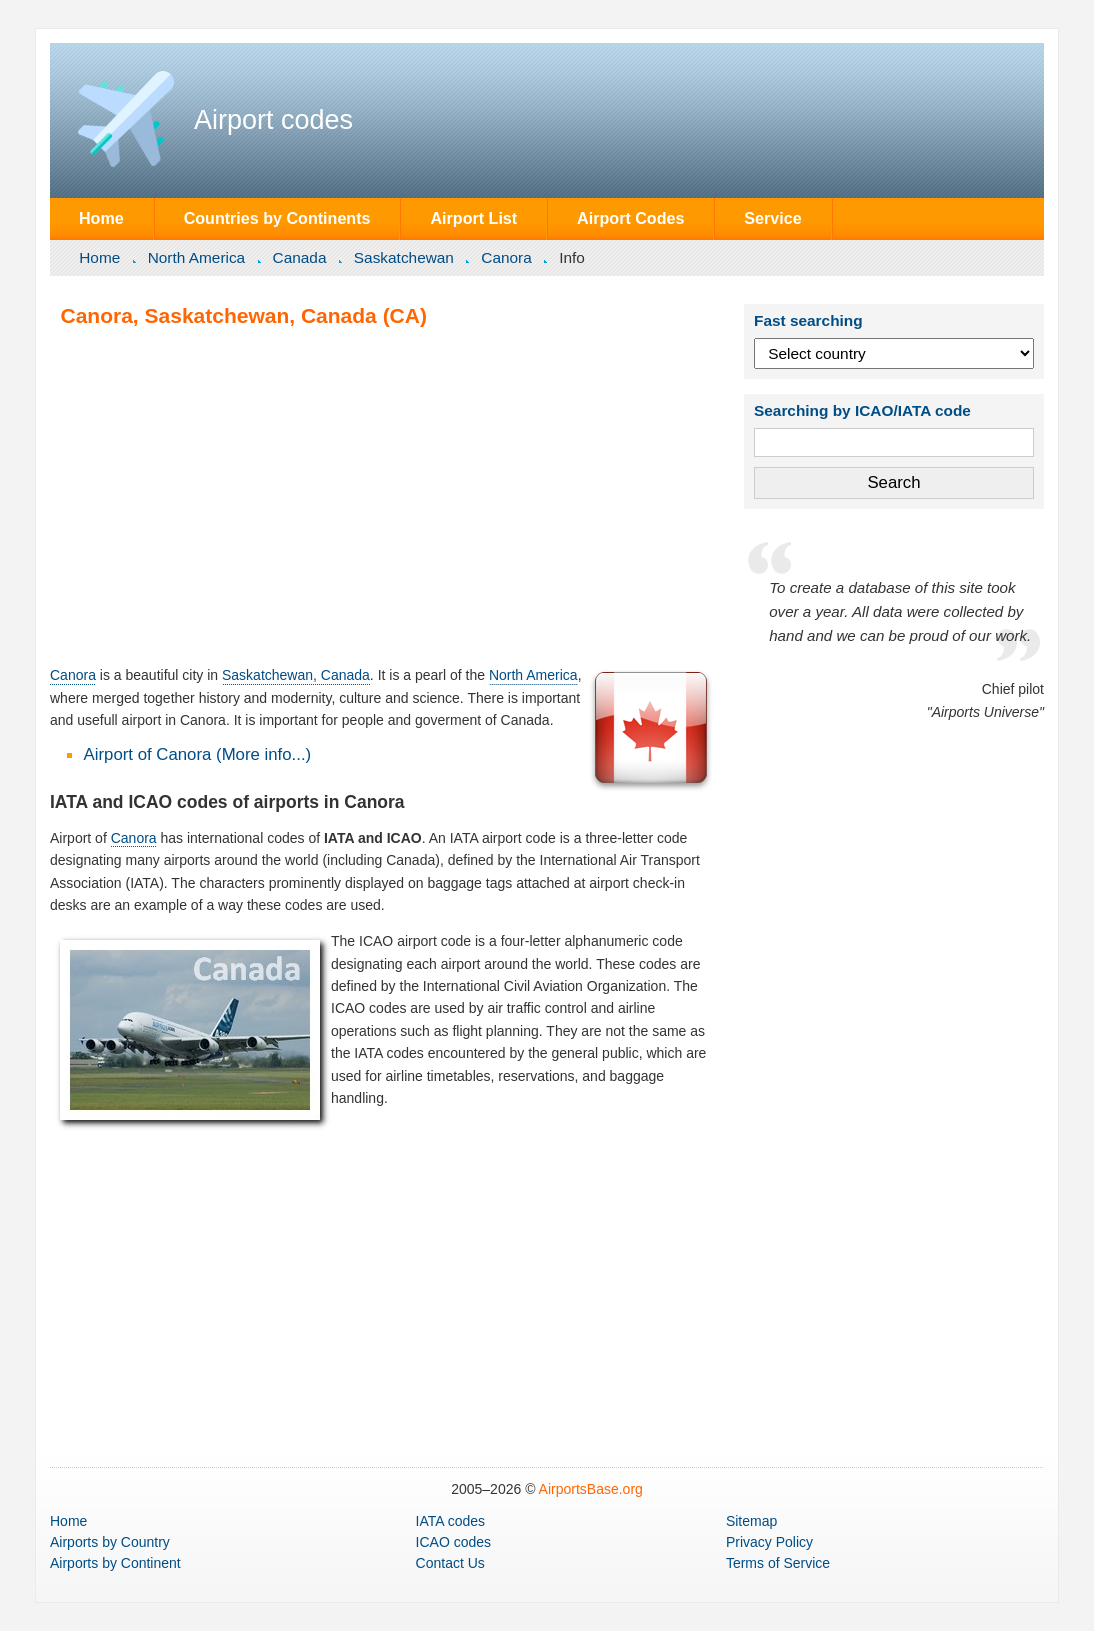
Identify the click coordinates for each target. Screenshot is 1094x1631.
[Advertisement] (383, 496)
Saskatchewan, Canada (296, 675)
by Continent (115, 1563)
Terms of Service (778, 1563)
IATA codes (451, 1521)
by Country (110, 1542)
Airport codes (273, 120)
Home (101, 218)
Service (772, 218)
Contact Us (450, 1563)
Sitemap (751, 1521)
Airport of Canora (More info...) (198, 754)
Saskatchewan (404, 257)
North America (197, 257)
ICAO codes (453, 1542)
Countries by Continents (277, 218)
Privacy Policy (769, 1542)
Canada (300, 257)
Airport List (473, 218)
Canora (506, 257)
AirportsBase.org (591, 1489)
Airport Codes (630, 218)
